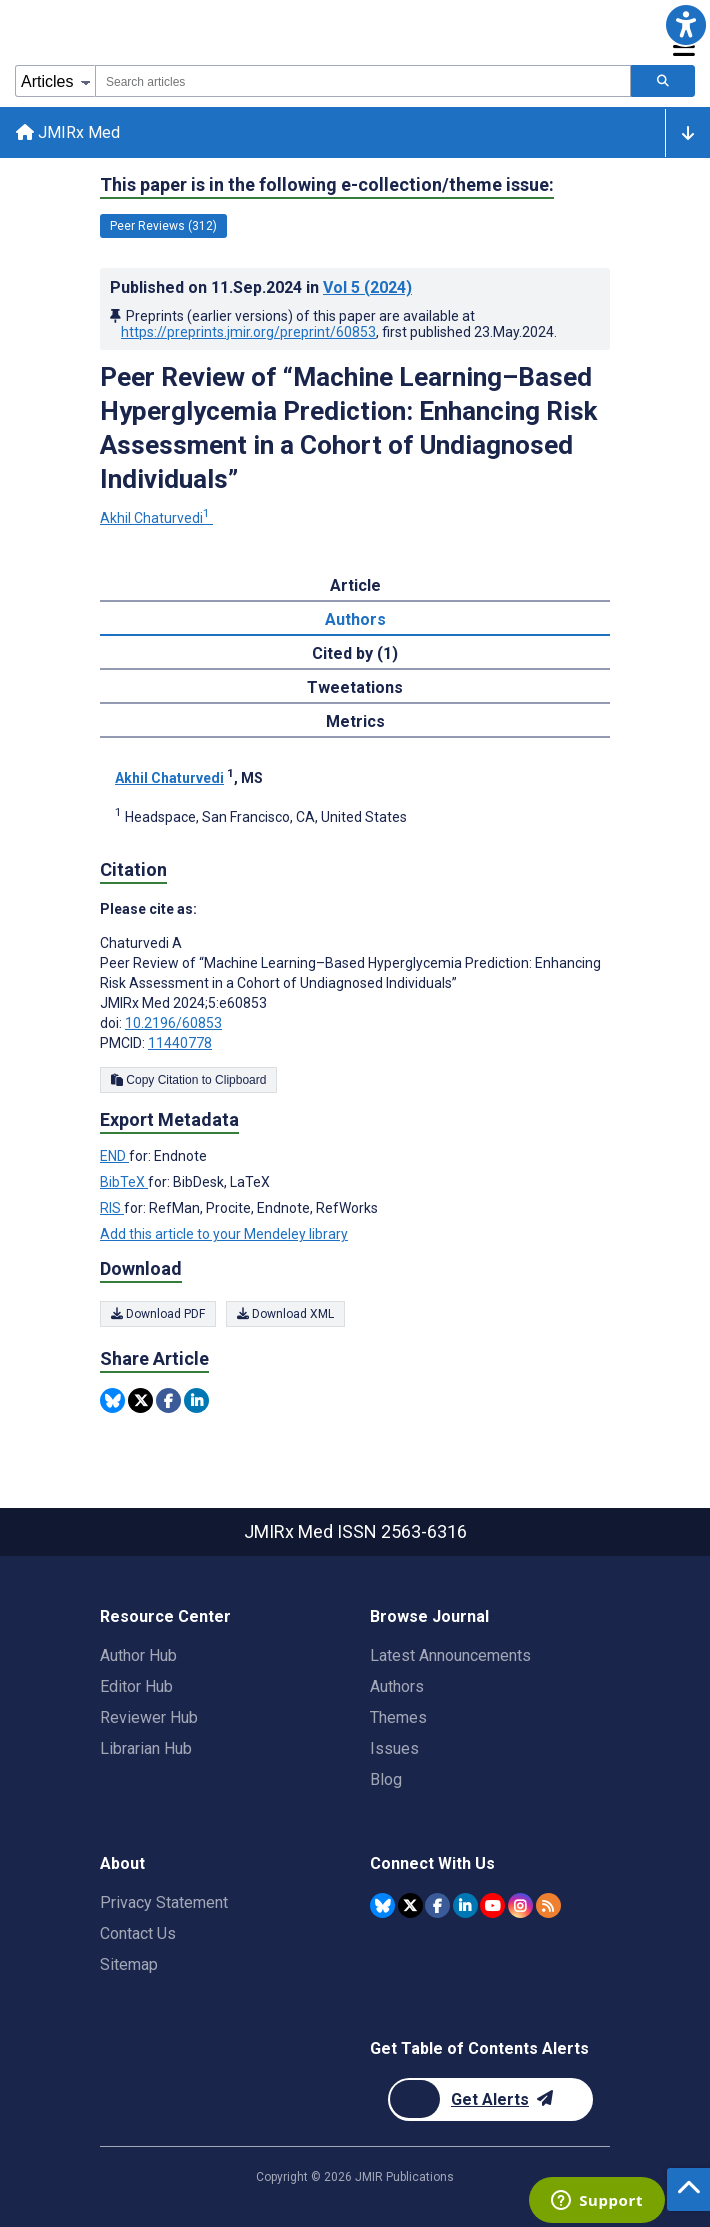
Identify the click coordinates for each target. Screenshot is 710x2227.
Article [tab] (355, 585)
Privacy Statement (164, 1902)
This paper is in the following (327, 185)
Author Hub (138, 1655)
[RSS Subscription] (548, 1905)
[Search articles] (663, 81)
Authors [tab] (355, 619)
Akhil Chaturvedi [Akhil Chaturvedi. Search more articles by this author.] (156, 518)
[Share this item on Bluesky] (112, 1400)
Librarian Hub (146, 1748)
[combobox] (363, 81)
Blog (386, 1779)
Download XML (285, 1314)
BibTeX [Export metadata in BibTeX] (124, 1182)
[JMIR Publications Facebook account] (437, 1905)
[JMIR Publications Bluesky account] (382, 1905)
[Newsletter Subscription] (490, 2099)
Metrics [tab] (355, 721)
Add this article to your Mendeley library (224, 1234)
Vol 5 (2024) (367, 287)
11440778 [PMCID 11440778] (180, 1043)
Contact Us (138, 1933)
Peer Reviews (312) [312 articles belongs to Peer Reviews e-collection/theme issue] (163, 226)
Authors (397, 1686)
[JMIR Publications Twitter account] (410, 1905)
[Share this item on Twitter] (140, 1400)
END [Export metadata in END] (114, 1156)
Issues (394, 1748)
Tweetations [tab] (355, 687)
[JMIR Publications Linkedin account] (465, 1905)
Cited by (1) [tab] (355, 653)
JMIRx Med (68, 132)
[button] (685, 24)
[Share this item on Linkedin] (196, 1400)
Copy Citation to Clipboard (188, 1080)
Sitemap (129, 1964)
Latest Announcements (450, 1655)
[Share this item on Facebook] (168, 1400)
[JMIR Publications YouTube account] (492, 1905)
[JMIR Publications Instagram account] (520, 1905)
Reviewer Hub (149, 1717)
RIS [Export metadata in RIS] (112, 1208)
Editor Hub (136, 1686)
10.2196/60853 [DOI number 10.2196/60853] (173, 1023)
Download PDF (158, 1314)
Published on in (261, 287)
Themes (398, 1717)
